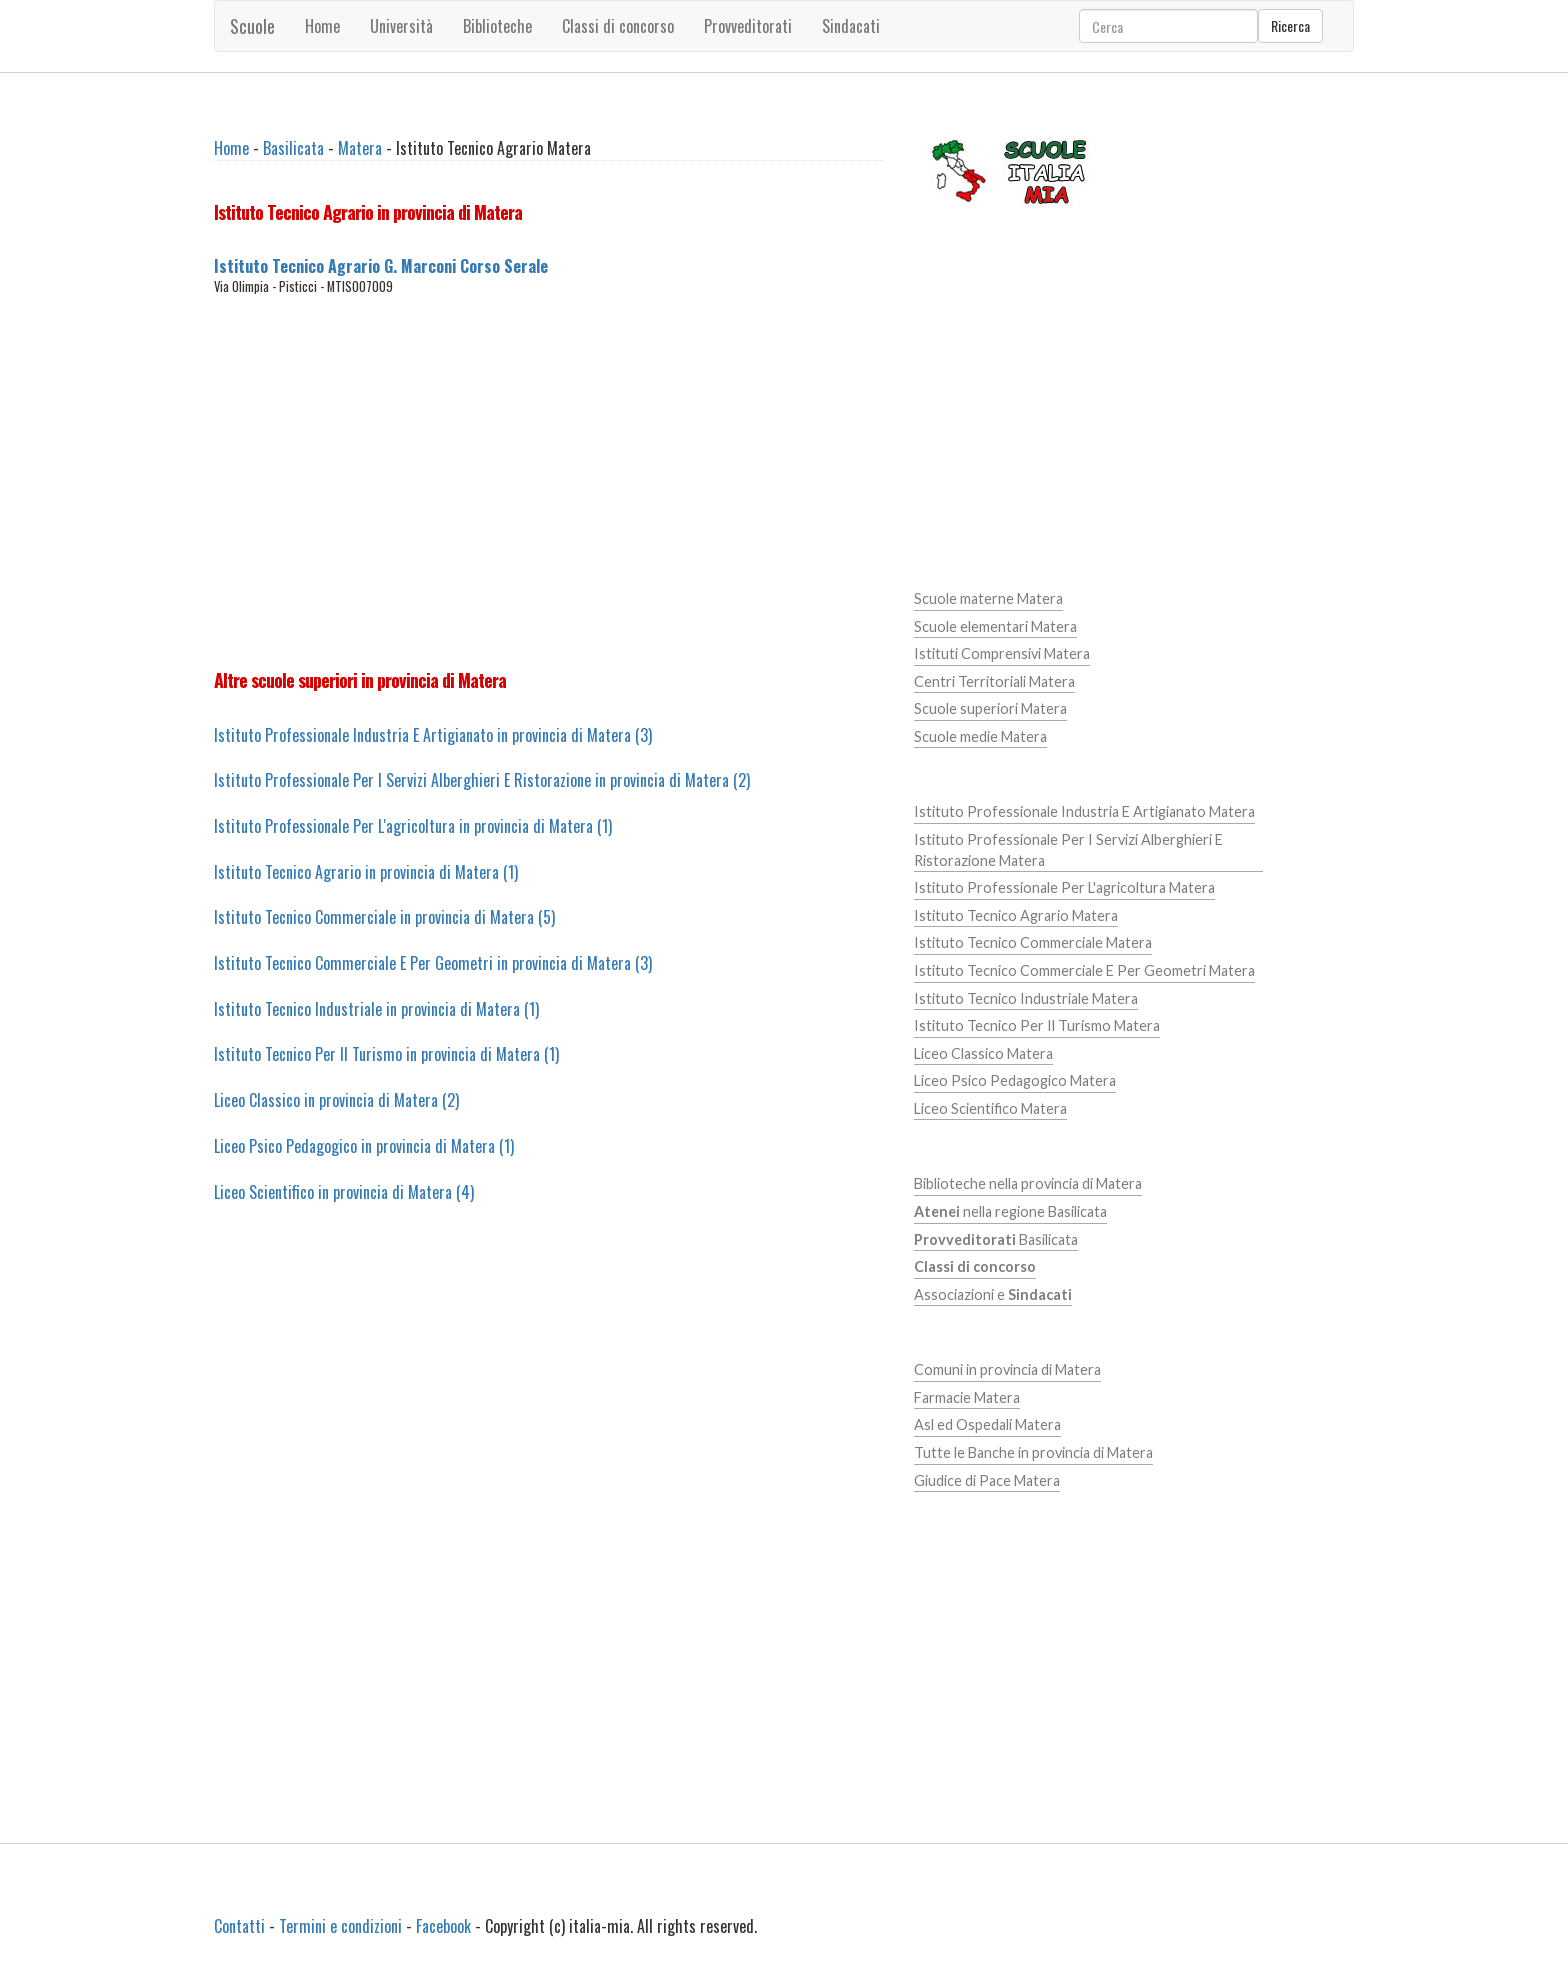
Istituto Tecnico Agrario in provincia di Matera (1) (366, 872)
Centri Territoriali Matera (994, 681)
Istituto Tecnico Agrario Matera (1016, 915)
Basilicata (293, 148)
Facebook (443, 1926)
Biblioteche (497, 26)
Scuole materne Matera (988, 598)
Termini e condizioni (340, 1926)
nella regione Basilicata (1010, 1211)
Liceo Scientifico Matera (990, 1108)
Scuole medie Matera (980, 736)
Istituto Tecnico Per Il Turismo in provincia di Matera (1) (386, 1054)
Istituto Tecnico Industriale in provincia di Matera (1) (376, 1009)
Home (322, 26)
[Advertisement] (548, 482)
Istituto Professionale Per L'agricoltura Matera (1064, 887)
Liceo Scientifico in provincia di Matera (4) (344, 1192)
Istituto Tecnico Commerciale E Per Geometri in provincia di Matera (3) (433, 963)
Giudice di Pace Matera (987, 1480)
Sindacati (851, 26)
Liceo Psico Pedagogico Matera (1015, 1080)
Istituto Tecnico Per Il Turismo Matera (1037, 1025)
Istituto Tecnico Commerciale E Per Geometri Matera (1084, 970)
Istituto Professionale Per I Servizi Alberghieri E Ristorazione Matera (1068, 850)
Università (401, 26)
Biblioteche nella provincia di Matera (1028, 1183)
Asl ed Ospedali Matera (987, 1424)
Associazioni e (993, 1294)
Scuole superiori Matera (990, 708)
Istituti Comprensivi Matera (1002, 653)
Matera (360, 148)
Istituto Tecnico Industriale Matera (1026, 998)
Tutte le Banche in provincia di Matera (1033, 1452)
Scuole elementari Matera (995, 626)
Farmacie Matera (967, 1397)
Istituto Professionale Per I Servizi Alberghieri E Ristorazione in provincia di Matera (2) (482, 780)
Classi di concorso (618, 26)
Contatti (239, 1926)
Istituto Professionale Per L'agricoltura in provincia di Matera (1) (413, 826)
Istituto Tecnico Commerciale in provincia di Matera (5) (384, 917)
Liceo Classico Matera (983, 1053)
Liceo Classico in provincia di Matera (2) (336, 1100)
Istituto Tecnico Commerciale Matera (1033, 942)
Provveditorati (748, 26)
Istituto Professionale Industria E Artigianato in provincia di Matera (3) (433, 735)
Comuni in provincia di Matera (1007, 1369)
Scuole (252, 26)
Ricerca (1290, 25)
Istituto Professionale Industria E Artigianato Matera (1084, 811)
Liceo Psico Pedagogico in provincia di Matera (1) (364, 1146)
